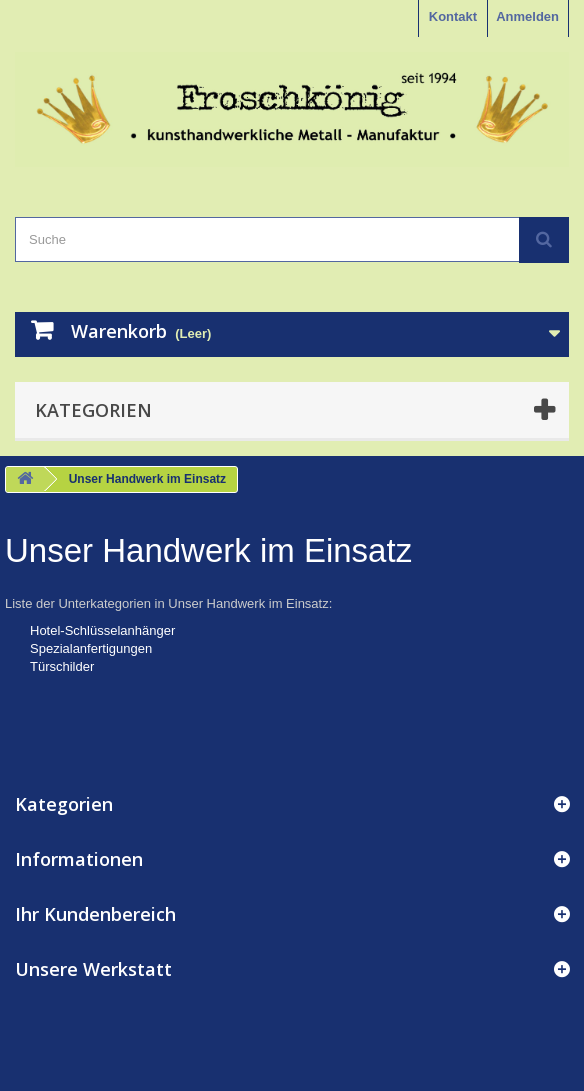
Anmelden (527, 16)
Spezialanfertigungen (91, 648)
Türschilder (62, 666)
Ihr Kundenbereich (95, 914)
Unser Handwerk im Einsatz (208, 550)
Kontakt (453, 16)
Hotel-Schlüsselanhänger (102, 630)
